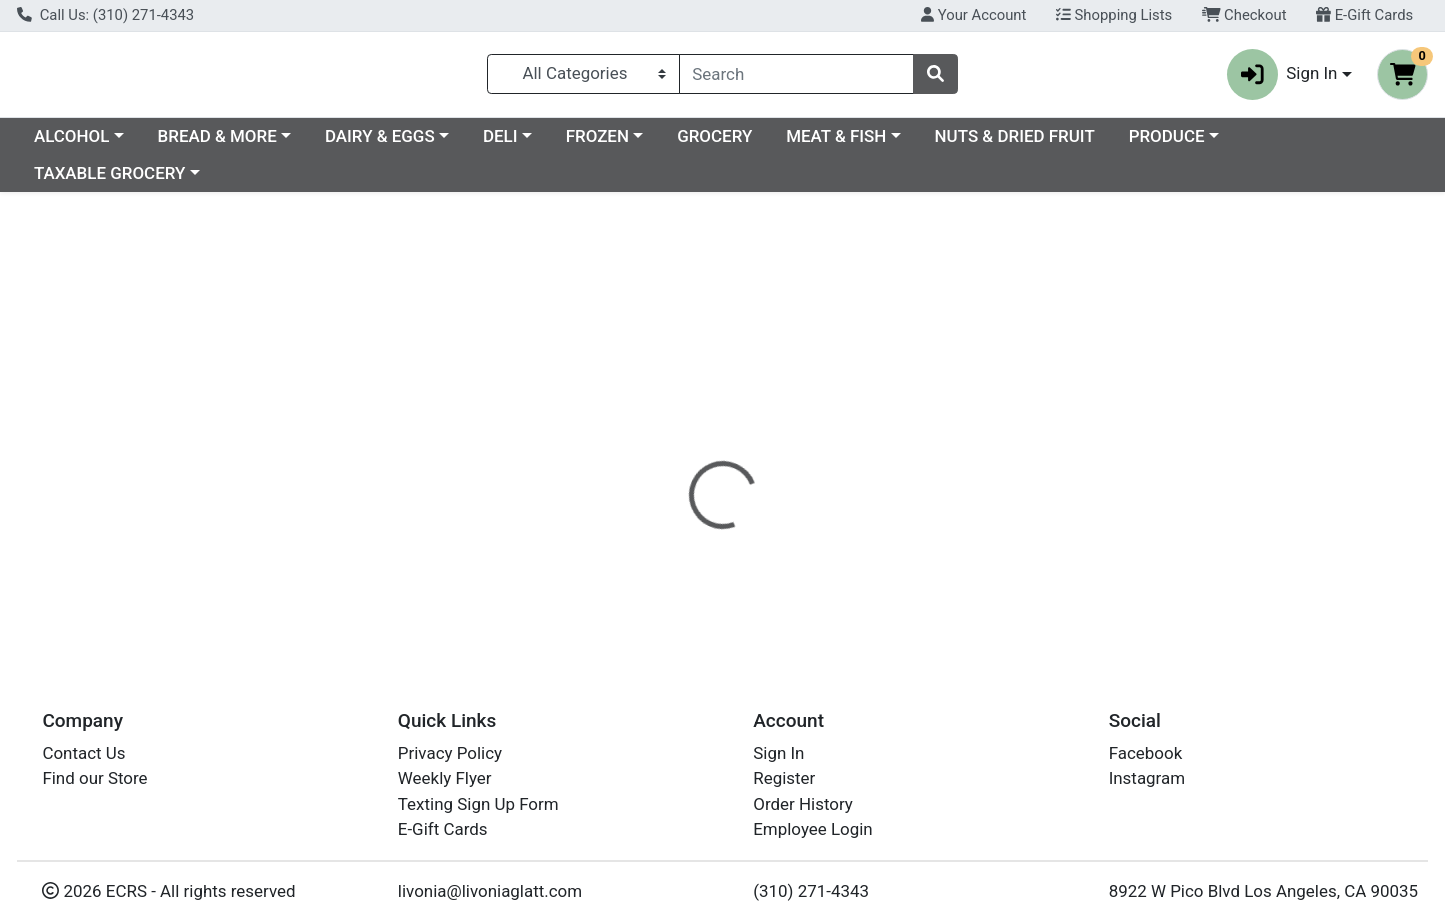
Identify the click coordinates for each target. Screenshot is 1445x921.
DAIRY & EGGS (553, 144)
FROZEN (770, 144)
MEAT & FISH (1009, 144)
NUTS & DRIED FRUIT (1188, 144)
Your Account (973, 15)
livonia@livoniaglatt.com (490, 891)
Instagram (1147, 778)
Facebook (1146, 753)
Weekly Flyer (445, 778)
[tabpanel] (1023, 511)
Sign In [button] (1282, 78)
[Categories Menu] (583, 78)
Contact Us (83, 753)
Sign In (778, 753)
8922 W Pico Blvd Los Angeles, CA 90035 (1263, 891)
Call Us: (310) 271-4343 (105, 15)
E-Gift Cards (1364, 15)
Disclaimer (752, 435)
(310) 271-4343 (811, 891)
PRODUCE (1340, 144)
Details (658, 435)
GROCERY (887, 144)
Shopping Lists (1114, 15)
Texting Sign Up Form (478, 804)
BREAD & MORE (390, 144)
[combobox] (797, 78)
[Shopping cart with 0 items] (1402, 78)
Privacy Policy (450, 753)
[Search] (797, 78)
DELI (673, 144)
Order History (803, 804)
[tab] (658, 435)
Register (784, 778)
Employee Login (812, 829)
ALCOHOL (244, 144)
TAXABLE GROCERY (109, 182)
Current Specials (96, 144)
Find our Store (94, 778)
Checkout (1244, 15)
